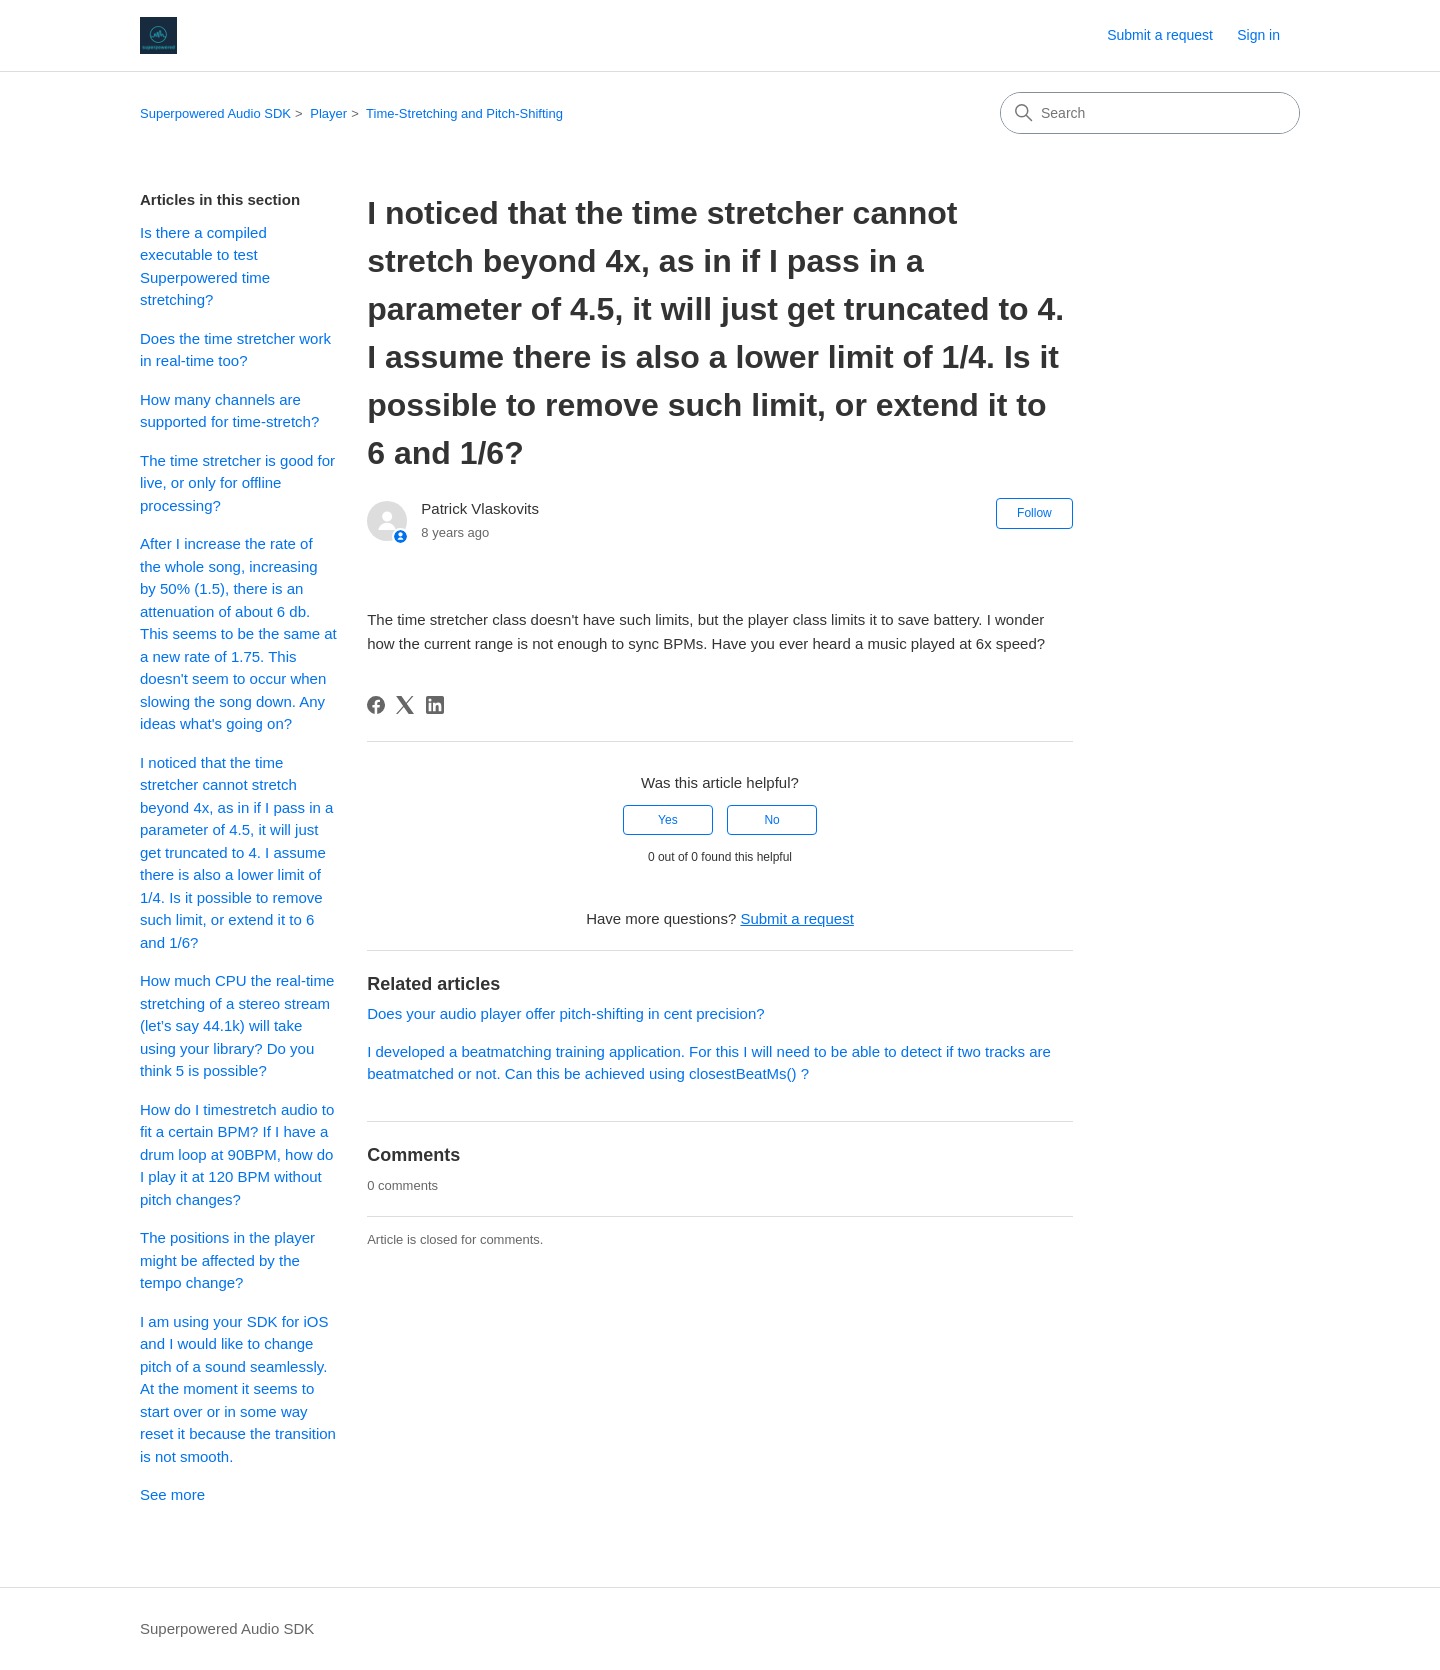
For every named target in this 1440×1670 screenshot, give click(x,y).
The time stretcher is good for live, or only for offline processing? (237, 483)
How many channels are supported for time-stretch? (229, 411)
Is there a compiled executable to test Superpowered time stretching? (205, 266)
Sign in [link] (1258, 35)
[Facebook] (376, 705)
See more (172, 1494)
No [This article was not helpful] (771, 820)
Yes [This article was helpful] (668, 820)
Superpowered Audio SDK (215, 113)
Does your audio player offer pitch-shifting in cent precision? (565, 1013)
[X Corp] (405, 705)
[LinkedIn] (435, 705)
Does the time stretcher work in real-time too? (235, 350)
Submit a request (1160, 35)
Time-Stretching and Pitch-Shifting (464, 113)
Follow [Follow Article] (1034, 513)
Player (328, 113)
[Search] (1150, 113)
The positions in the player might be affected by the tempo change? (227, 1260)
